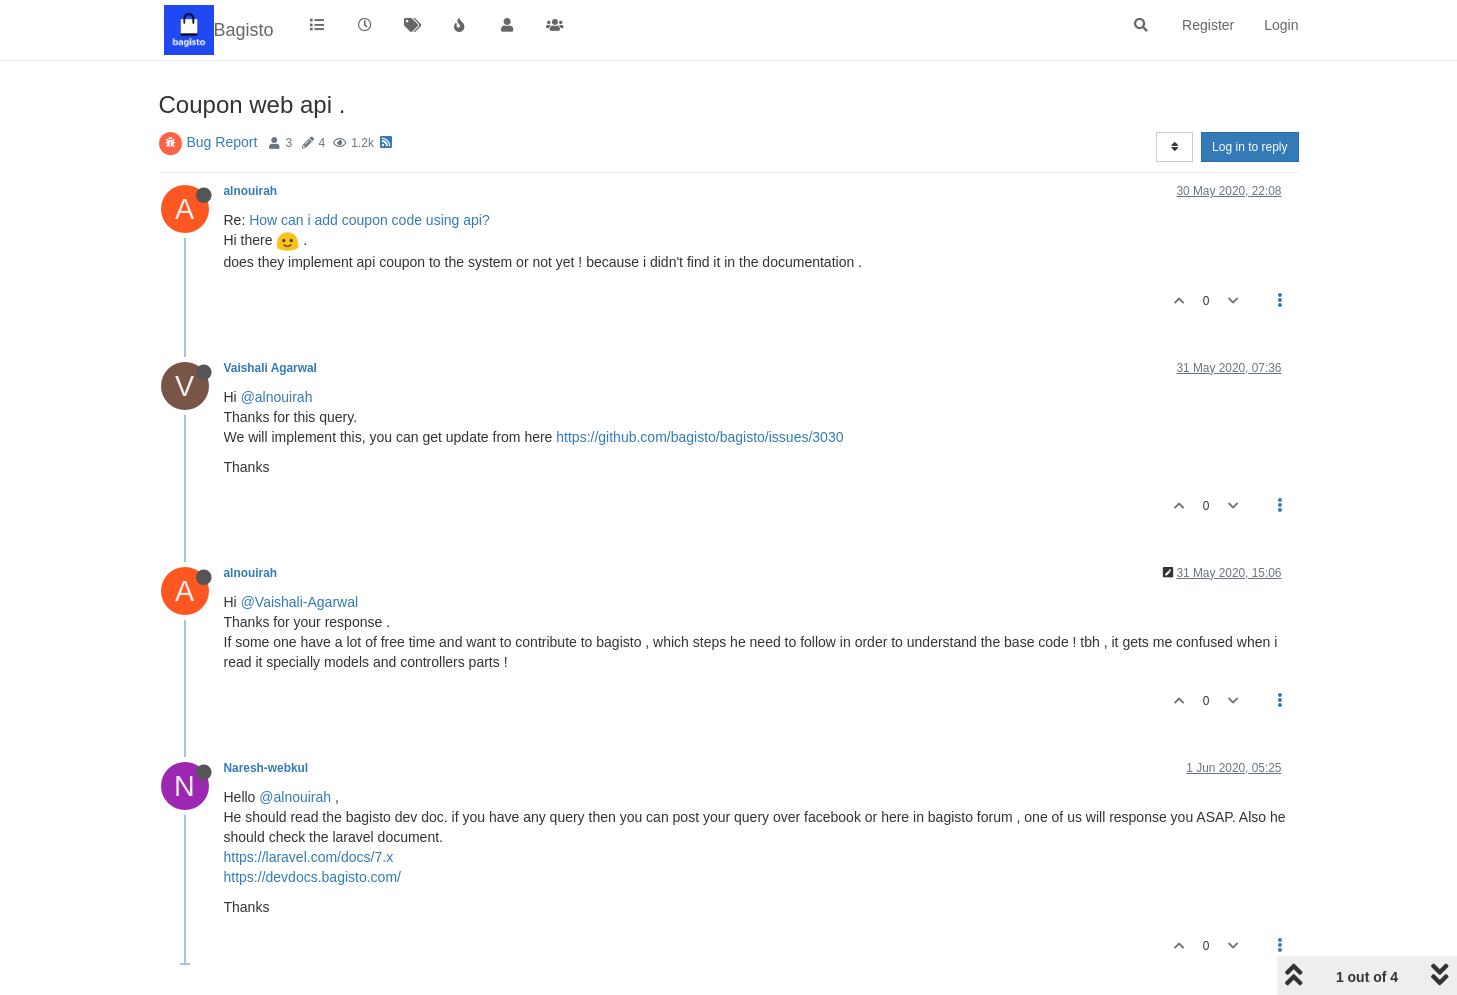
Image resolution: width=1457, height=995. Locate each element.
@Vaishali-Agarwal (299, 602)
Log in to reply (1249, 147)
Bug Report (222, 142)
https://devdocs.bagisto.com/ (312, 877)
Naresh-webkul (266, 768)
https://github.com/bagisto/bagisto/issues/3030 (699, 437)
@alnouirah (277, 397)
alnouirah (251, 191)
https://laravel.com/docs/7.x (309, 857)
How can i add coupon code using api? (369, 220)
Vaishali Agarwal (270, 368)
